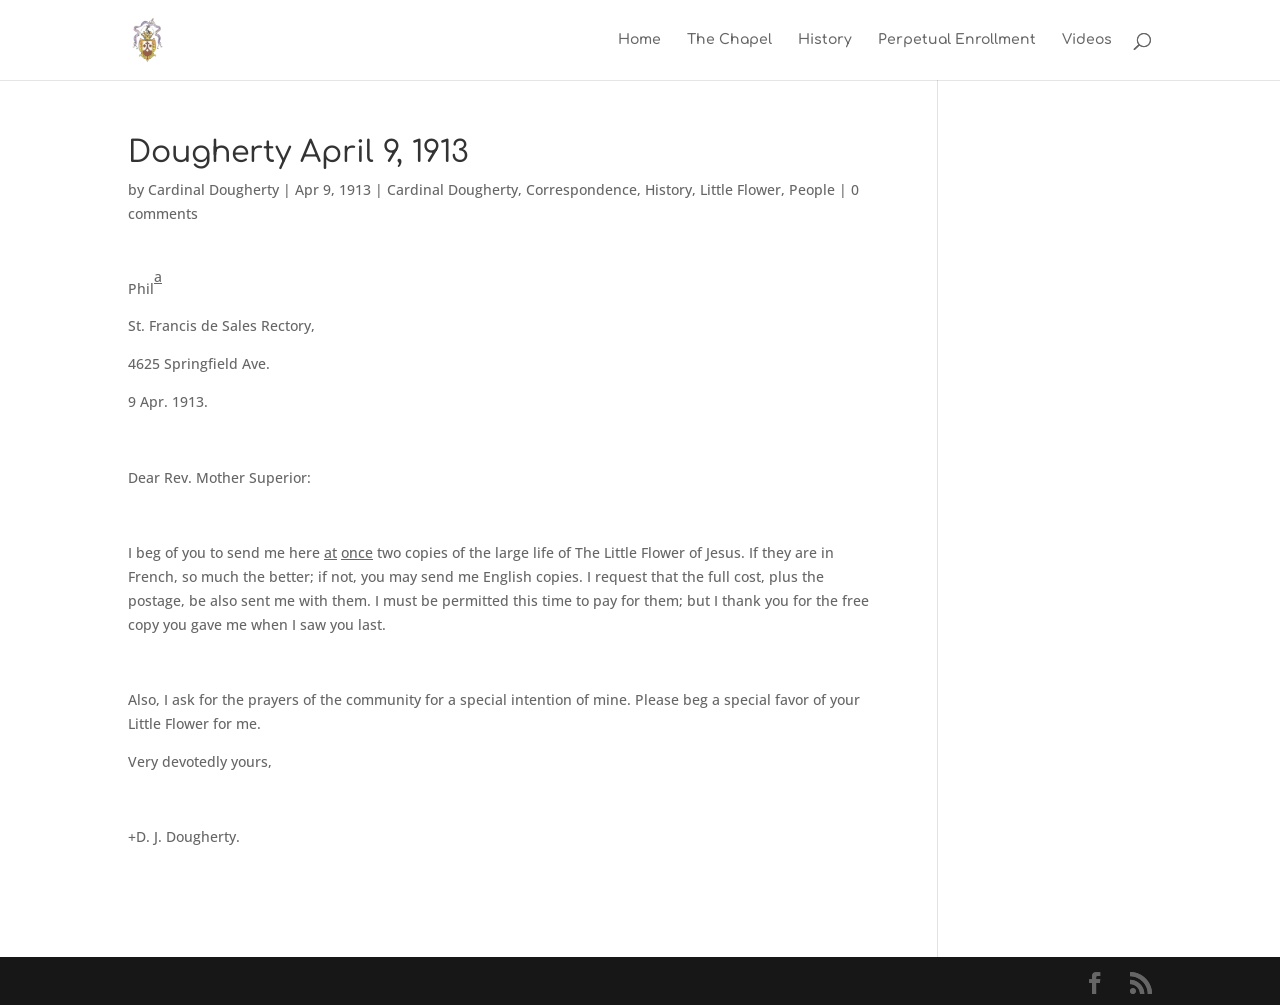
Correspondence (581, 189)
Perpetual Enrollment (957, 40)
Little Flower (740, 189)
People (812, 189)
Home (639, 40)
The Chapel (729, 40)
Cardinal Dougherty (213, 189)
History (825, 40)
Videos (1087, 40)
